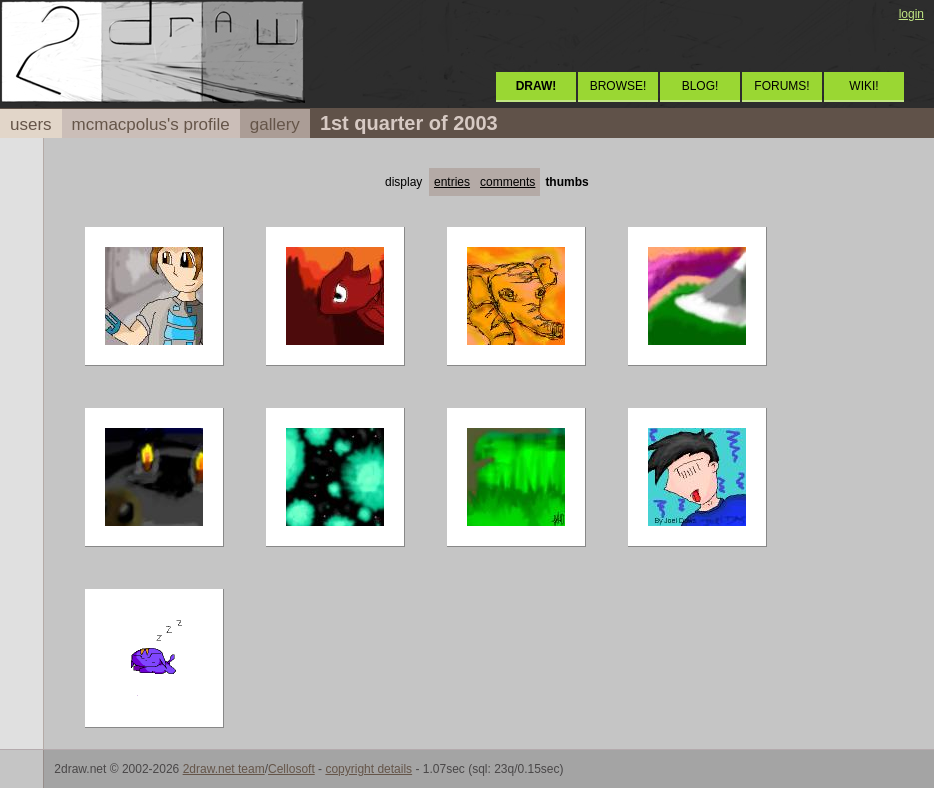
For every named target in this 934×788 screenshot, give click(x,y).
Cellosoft (291, 769)
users (31, 124)
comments (507, 182)
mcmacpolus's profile (151, 124)
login (911, 14)
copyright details (368, 769)
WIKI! (863, 86)
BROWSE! (618, 86)
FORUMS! (781, 86)
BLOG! (700, 86)
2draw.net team (224, 769)
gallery (275, 124)
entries (452, 182)
